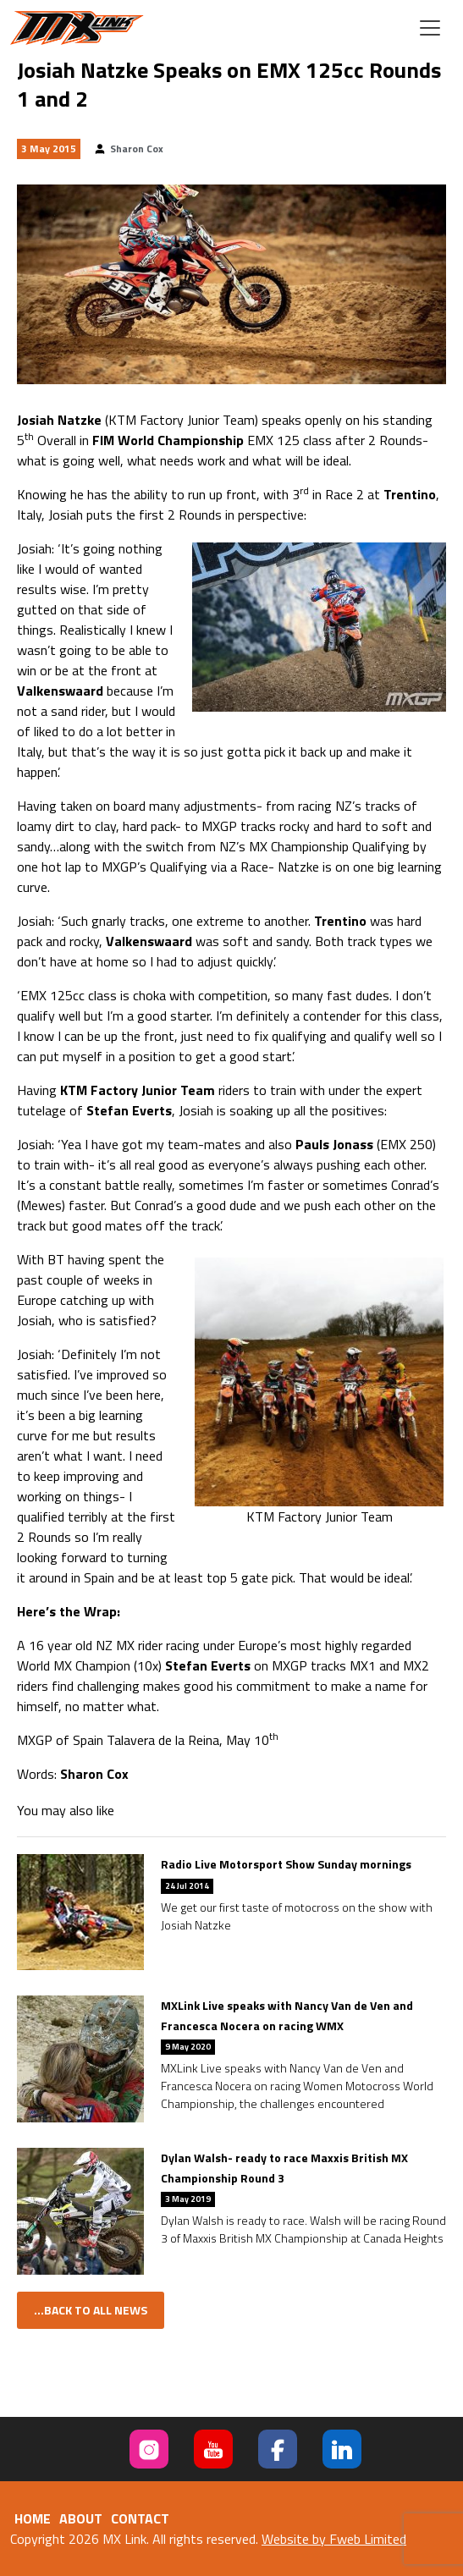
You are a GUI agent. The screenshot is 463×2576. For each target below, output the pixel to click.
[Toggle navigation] (430, 28)
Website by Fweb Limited (334, 2539)
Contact (140, 2518)
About (80, 2518)
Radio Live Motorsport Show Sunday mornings (286, 1864)
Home (32, 2518)
